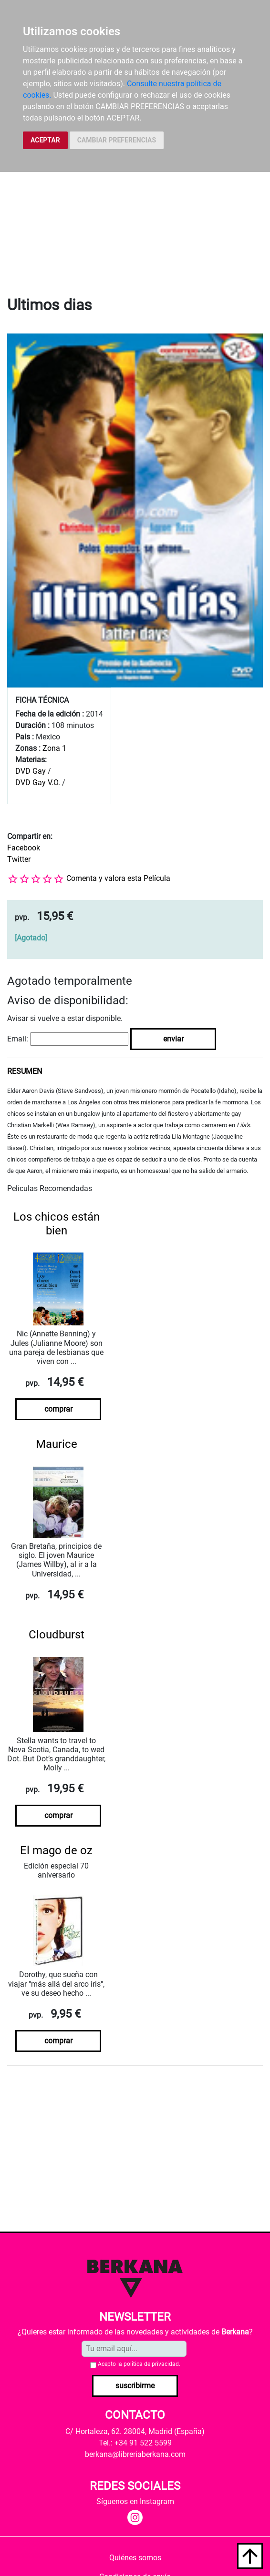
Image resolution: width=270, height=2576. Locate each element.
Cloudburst (56, 1634)
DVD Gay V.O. (37, 782)
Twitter (19, 859)
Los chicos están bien (56, 1223)
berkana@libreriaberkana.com (135, 2454)
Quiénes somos (135, 2557)
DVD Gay (30, 771)
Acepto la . (139, 2364)
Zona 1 (54, 748)
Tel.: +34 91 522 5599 (135, 2442)
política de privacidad (151, 2364)
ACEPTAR (45, 140)
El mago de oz (56, 1850)
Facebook (23, 847)
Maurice (56, 1444)
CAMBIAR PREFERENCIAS (116, 140)
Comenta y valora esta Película (118, 878)
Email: (17, 1038)
